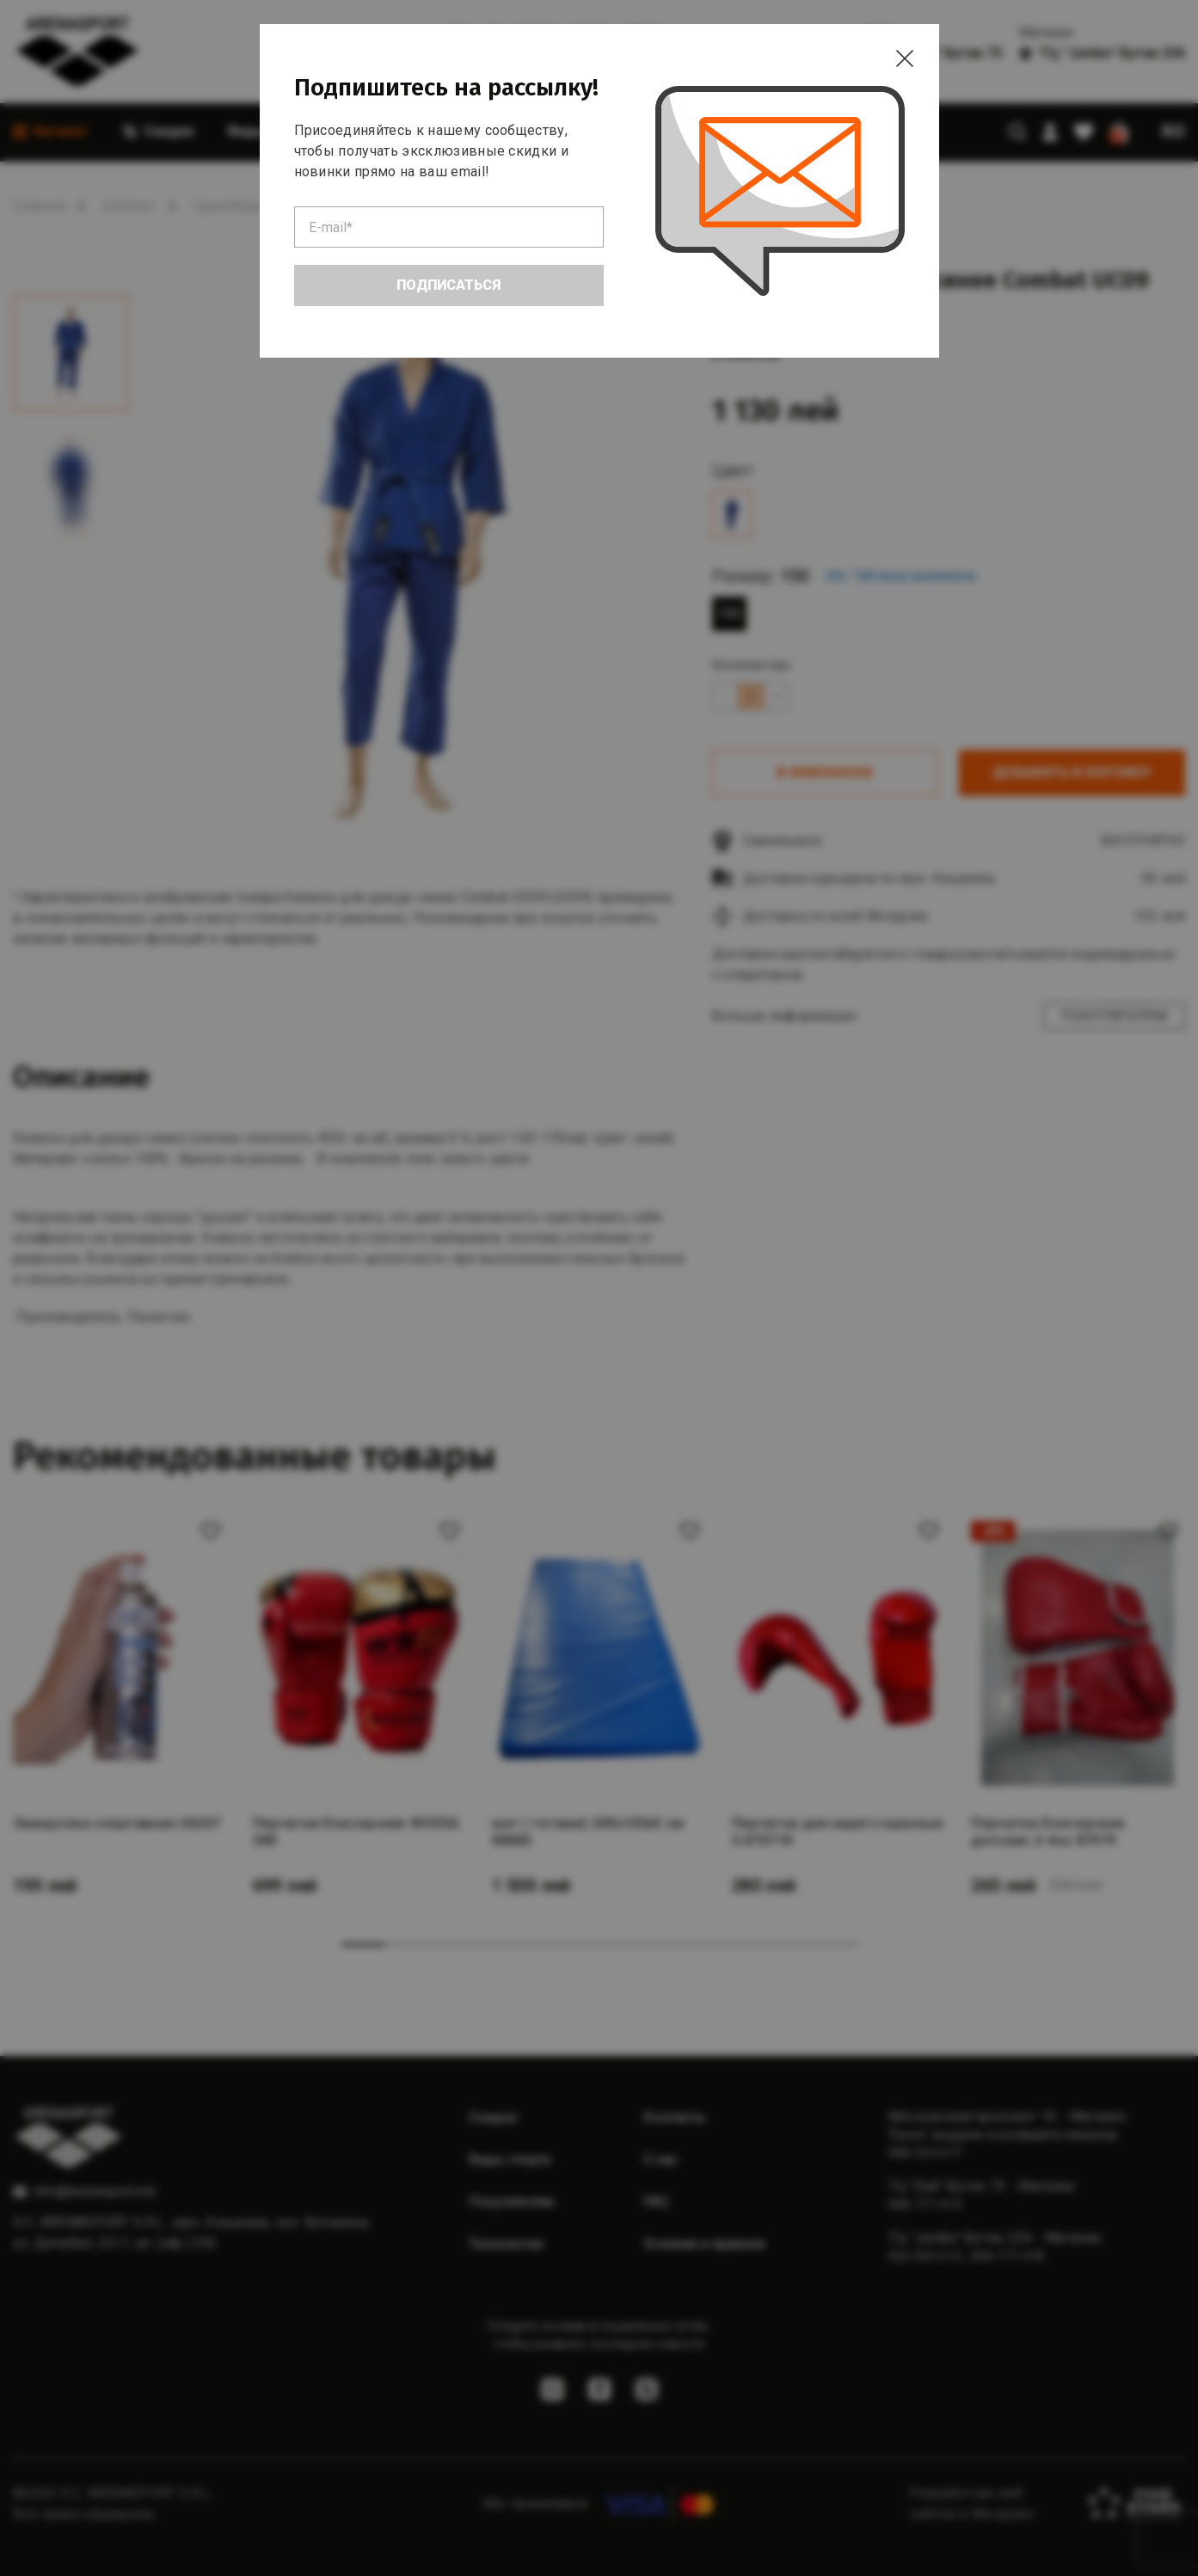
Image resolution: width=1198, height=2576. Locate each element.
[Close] (904, 58)
